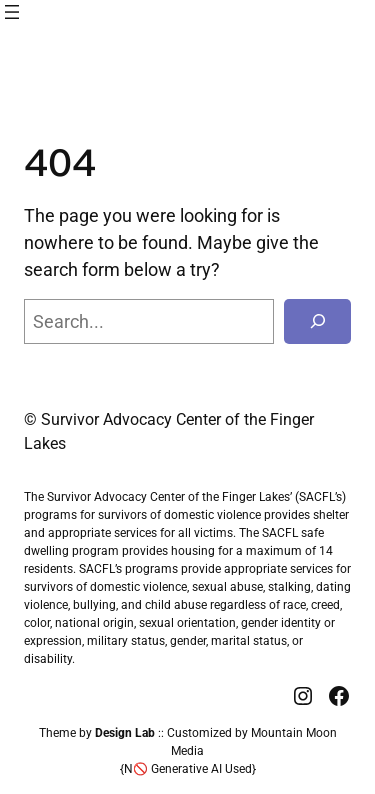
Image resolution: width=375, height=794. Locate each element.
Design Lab (125, 733)
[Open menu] (12, 12)
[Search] (317, 321)
